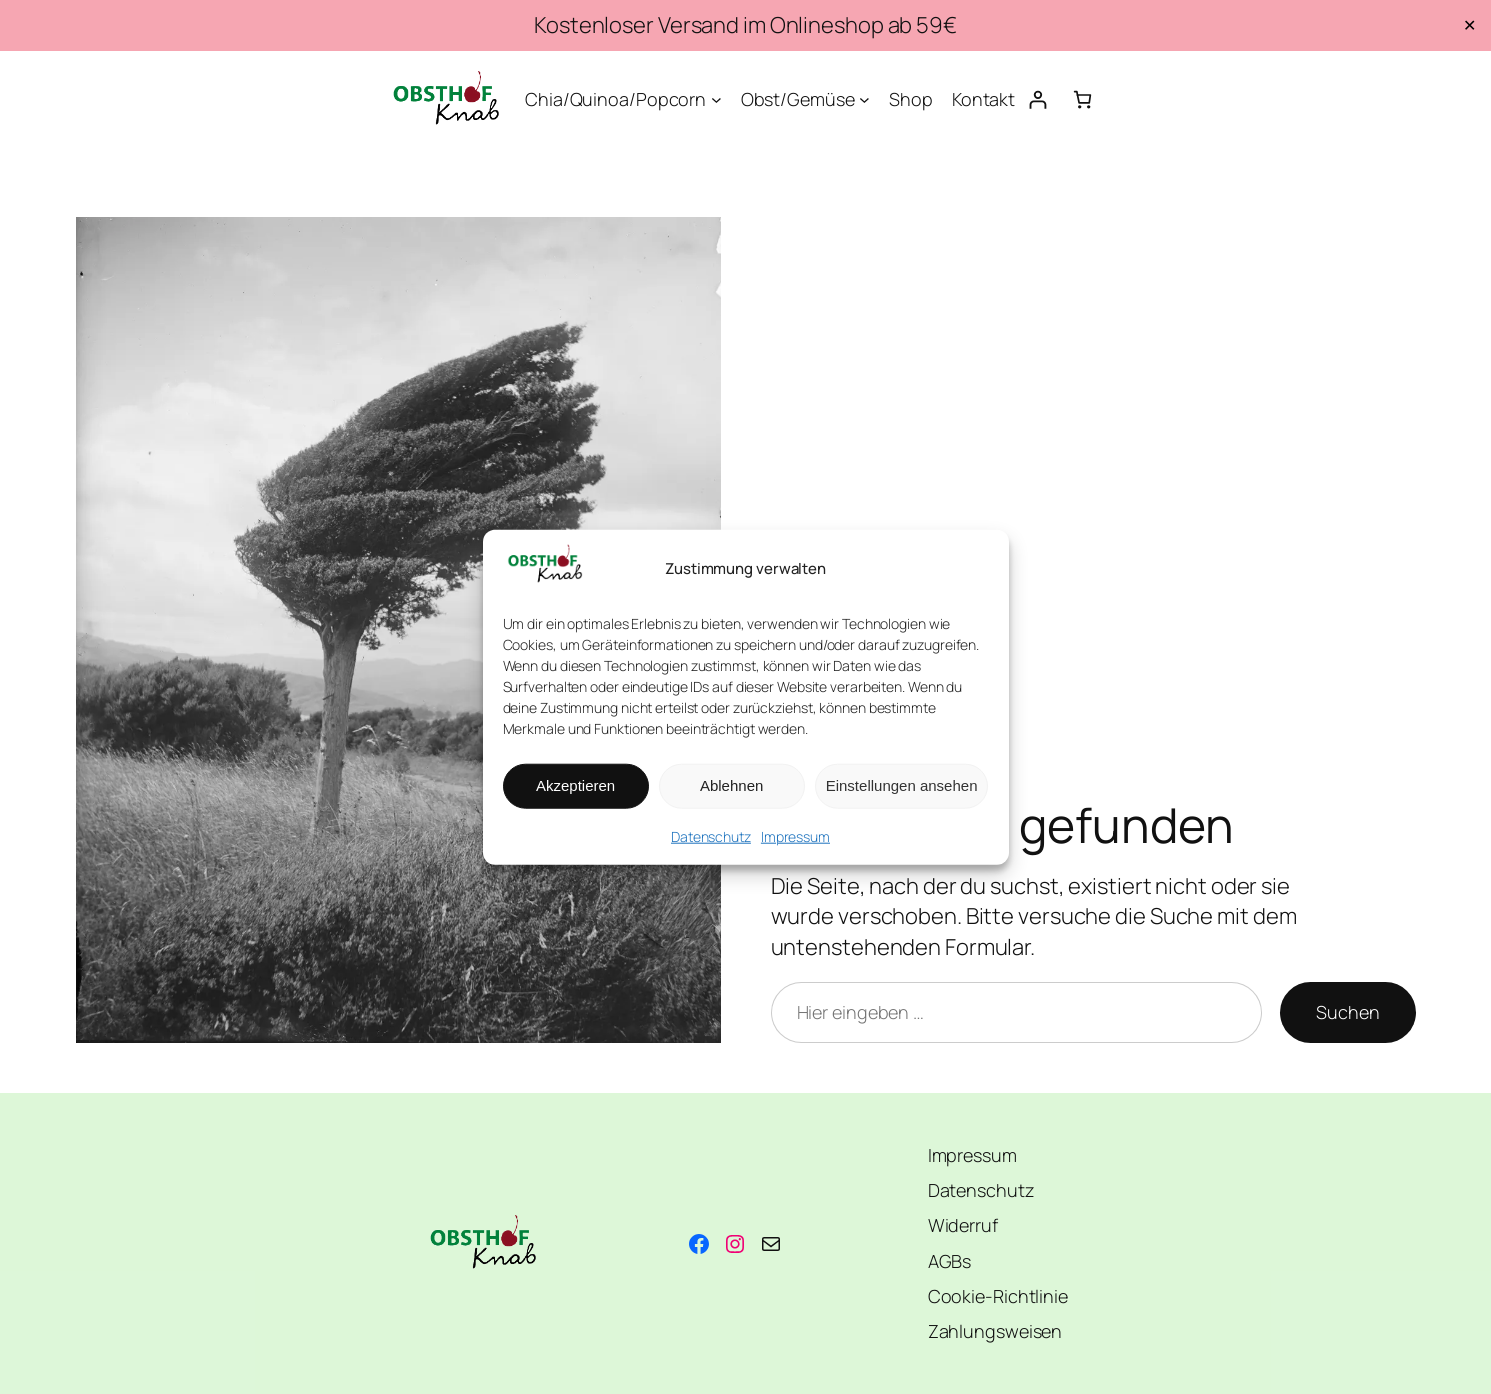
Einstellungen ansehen (902, 785)
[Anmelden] (1037, 99)
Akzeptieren (575, 785)
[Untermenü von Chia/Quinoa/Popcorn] (716, 99)
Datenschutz (711, 836)
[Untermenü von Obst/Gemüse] (864, 99)
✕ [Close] (1469, 25)
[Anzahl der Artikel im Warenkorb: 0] (1082, 99)
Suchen (1347, 1012)
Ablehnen (731, 785)
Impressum (795, 836)
